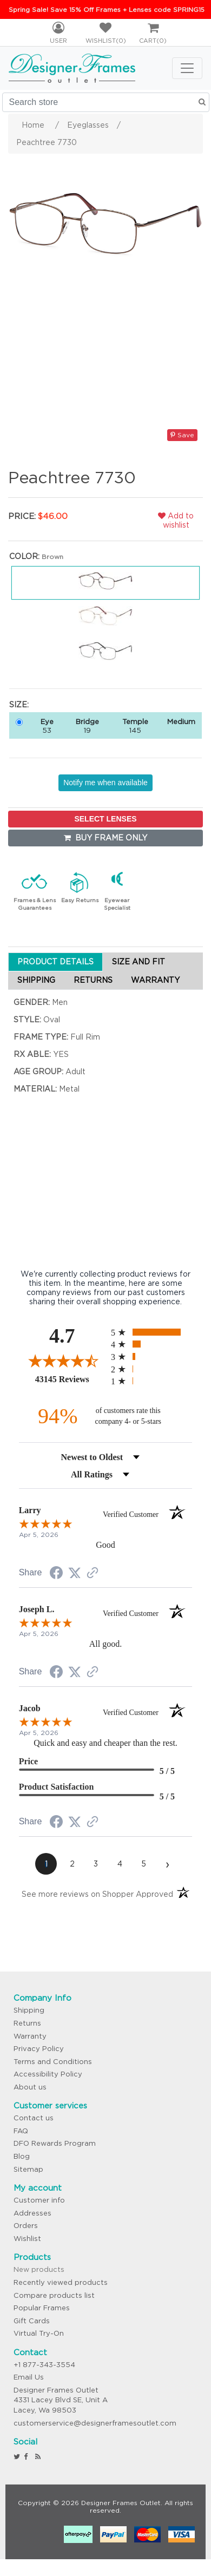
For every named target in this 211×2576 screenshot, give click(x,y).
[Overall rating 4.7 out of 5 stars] (62, 1360)
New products (39, 2269)
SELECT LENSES (105, 818)
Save (182, 434)
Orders (26, 2226)
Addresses (32, 2213)
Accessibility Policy (48, 2074)
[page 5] (143, 1863)
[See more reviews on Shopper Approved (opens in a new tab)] (92, 1573)
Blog (22, 2156)
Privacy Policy (39, 2049)
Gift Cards (32, 2321)
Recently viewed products (61, 2282)
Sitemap (28, 2169)
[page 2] (72, 1863)
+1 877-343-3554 (44, 2365)
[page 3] (95, 1863)
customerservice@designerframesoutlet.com (95, 2423)
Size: (19, 704)
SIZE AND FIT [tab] (138, 961)
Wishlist (27, 2239)
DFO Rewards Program (55, 2143)
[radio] (151, 1332)
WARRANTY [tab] (155, 980)
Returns (27, 2023)
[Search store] (105, 102)
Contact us (34, 2118)
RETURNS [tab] (93, 980)
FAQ (21, 2131)
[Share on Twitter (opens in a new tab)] (74, 1573)
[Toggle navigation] (187, 68)
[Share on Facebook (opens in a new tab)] (56, 1574)
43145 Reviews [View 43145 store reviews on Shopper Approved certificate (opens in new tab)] (70, 1379)
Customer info (39, 2200)
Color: (24, 556)
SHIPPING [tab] (36, 980)
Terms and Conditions (53, 2062)
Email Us (29, 2377)
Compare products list (54, 2295)
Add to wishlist (176, 520)
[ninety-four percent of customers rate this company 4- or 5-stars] (105, 1416)
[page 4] (119, 1863)
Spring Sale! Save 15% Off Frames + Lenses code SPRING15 (107, 9)
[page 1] (46, 1864)
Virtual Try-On (39, 2333)
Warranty (30, 2036)
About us (30, 2087)
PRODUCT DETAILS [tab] (55, 961)
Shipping (29, 2010)
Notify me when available (105, 782)
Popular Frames (42, 2308)
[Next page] (167, 1863)
